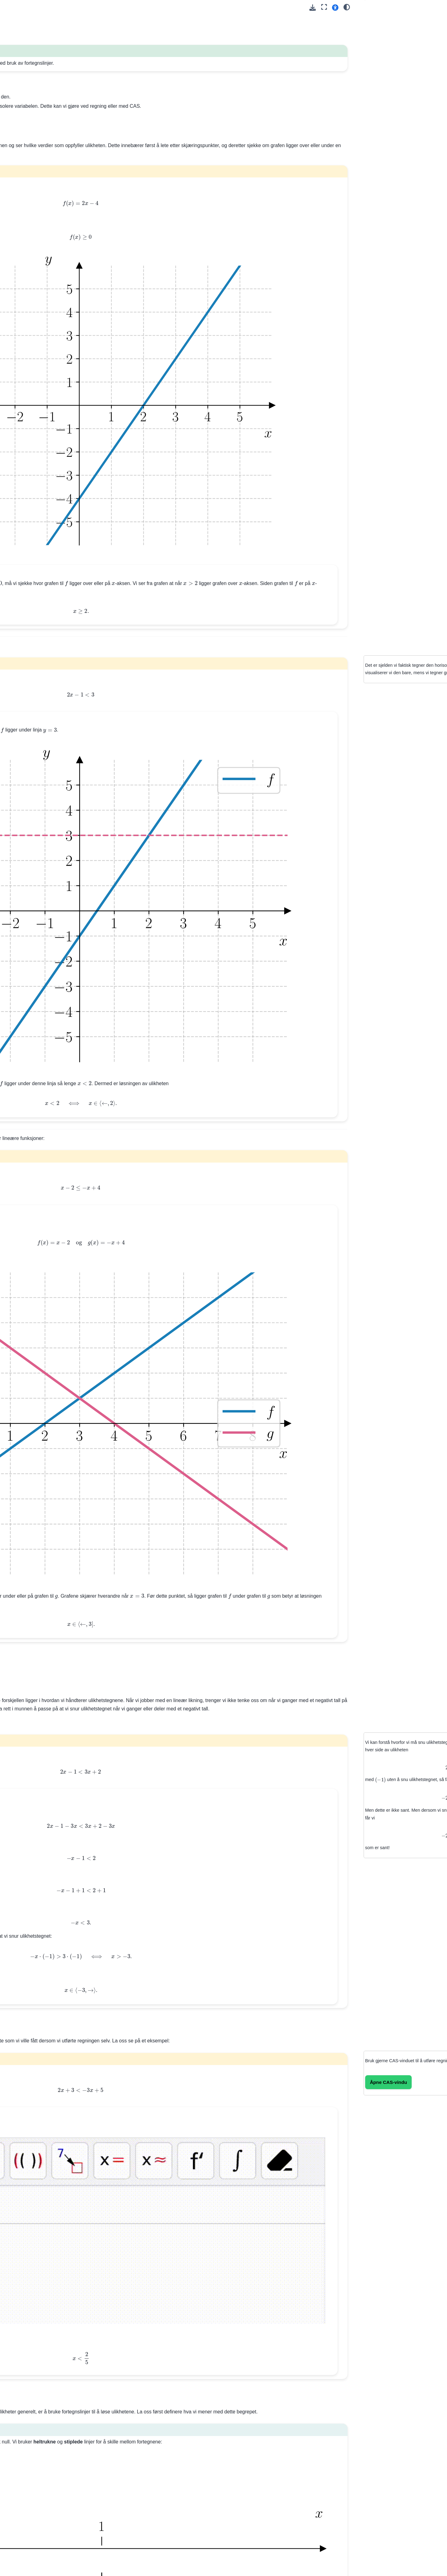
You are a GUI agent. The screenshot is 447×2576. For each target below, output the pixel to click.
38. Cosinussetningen (34, 587)
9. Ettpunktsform (29, 196)
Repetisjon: (34, 750)
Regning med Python (34, 685)
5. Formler (23, 141)
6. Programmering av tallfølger (43, 151)
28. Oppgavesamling (33, 456)
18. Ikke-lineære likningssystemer (29, 315)
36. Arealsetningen (31, 567)
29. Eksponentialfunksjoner (40, 482)
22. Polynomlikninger (34, 374)
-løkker (25, 696)
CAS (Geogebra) (29, 884)
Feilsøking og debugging (37, 725)
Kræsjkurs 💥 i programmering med (48, 662)
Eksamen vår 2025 (32, 839)
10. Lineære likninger (34, 206)
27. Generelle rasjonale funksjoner (36, 443)
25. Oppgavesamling (33, 403)
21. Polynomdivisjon (33, 364)
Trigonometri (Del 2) (33, 809)
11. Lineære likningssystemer (42, 216)
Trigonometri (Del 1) (33, 799)
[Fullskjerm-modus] (324, 7)
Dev (17, 920)
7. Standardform (29, 177)
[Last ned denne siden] (312, 7)
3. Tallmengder (27, 114)
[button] (335, 7)
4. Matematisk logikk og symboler (36, 128)
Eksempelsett (26, 760)
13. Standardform (30, 262)
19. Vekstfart (25, 328)
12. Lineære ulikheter (35, 226)
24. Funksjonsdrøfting (34, 393)
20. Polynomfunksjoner (36, 354)
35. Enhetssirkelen (31, 557)
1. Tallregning (26, 95)
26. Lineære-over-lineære (38, 429)
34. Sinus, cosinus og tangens (43, 547)
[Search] (48, 70)
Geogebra (23, 894)
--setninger (34, 716)
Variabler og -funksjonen (44, 676)
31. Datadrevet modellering (40, 502)
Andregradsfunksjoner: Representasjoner (35, 950)
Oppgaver (28, 236)
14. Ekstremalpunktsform (38, 272)
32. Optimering (27, 511)
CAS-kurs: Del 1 (29, 622)
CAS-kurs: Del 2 (29, 632)
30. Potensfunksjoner (34, 492)
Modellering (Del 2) (32, 790)
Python (20, 874)
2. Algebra (23, 105)
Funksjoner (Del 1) (31, 770)
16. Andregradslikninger (36, 291)
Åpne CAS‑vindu (375, 1615)
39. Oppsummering (32, 597)
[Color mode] (346, 7)
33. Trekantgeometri (33, 537)
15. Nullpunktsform (32, 282)
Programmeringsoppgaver (39, 819)
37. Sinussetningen (32, 577)
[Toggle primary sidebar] (103, 7)
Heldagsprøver (27, 829)
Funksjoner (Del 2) (31, 780)
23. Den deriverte (30, 384)
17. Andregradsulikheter (36, 301)
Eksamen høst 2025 (33, 849)
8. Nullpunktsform (30, 187)
